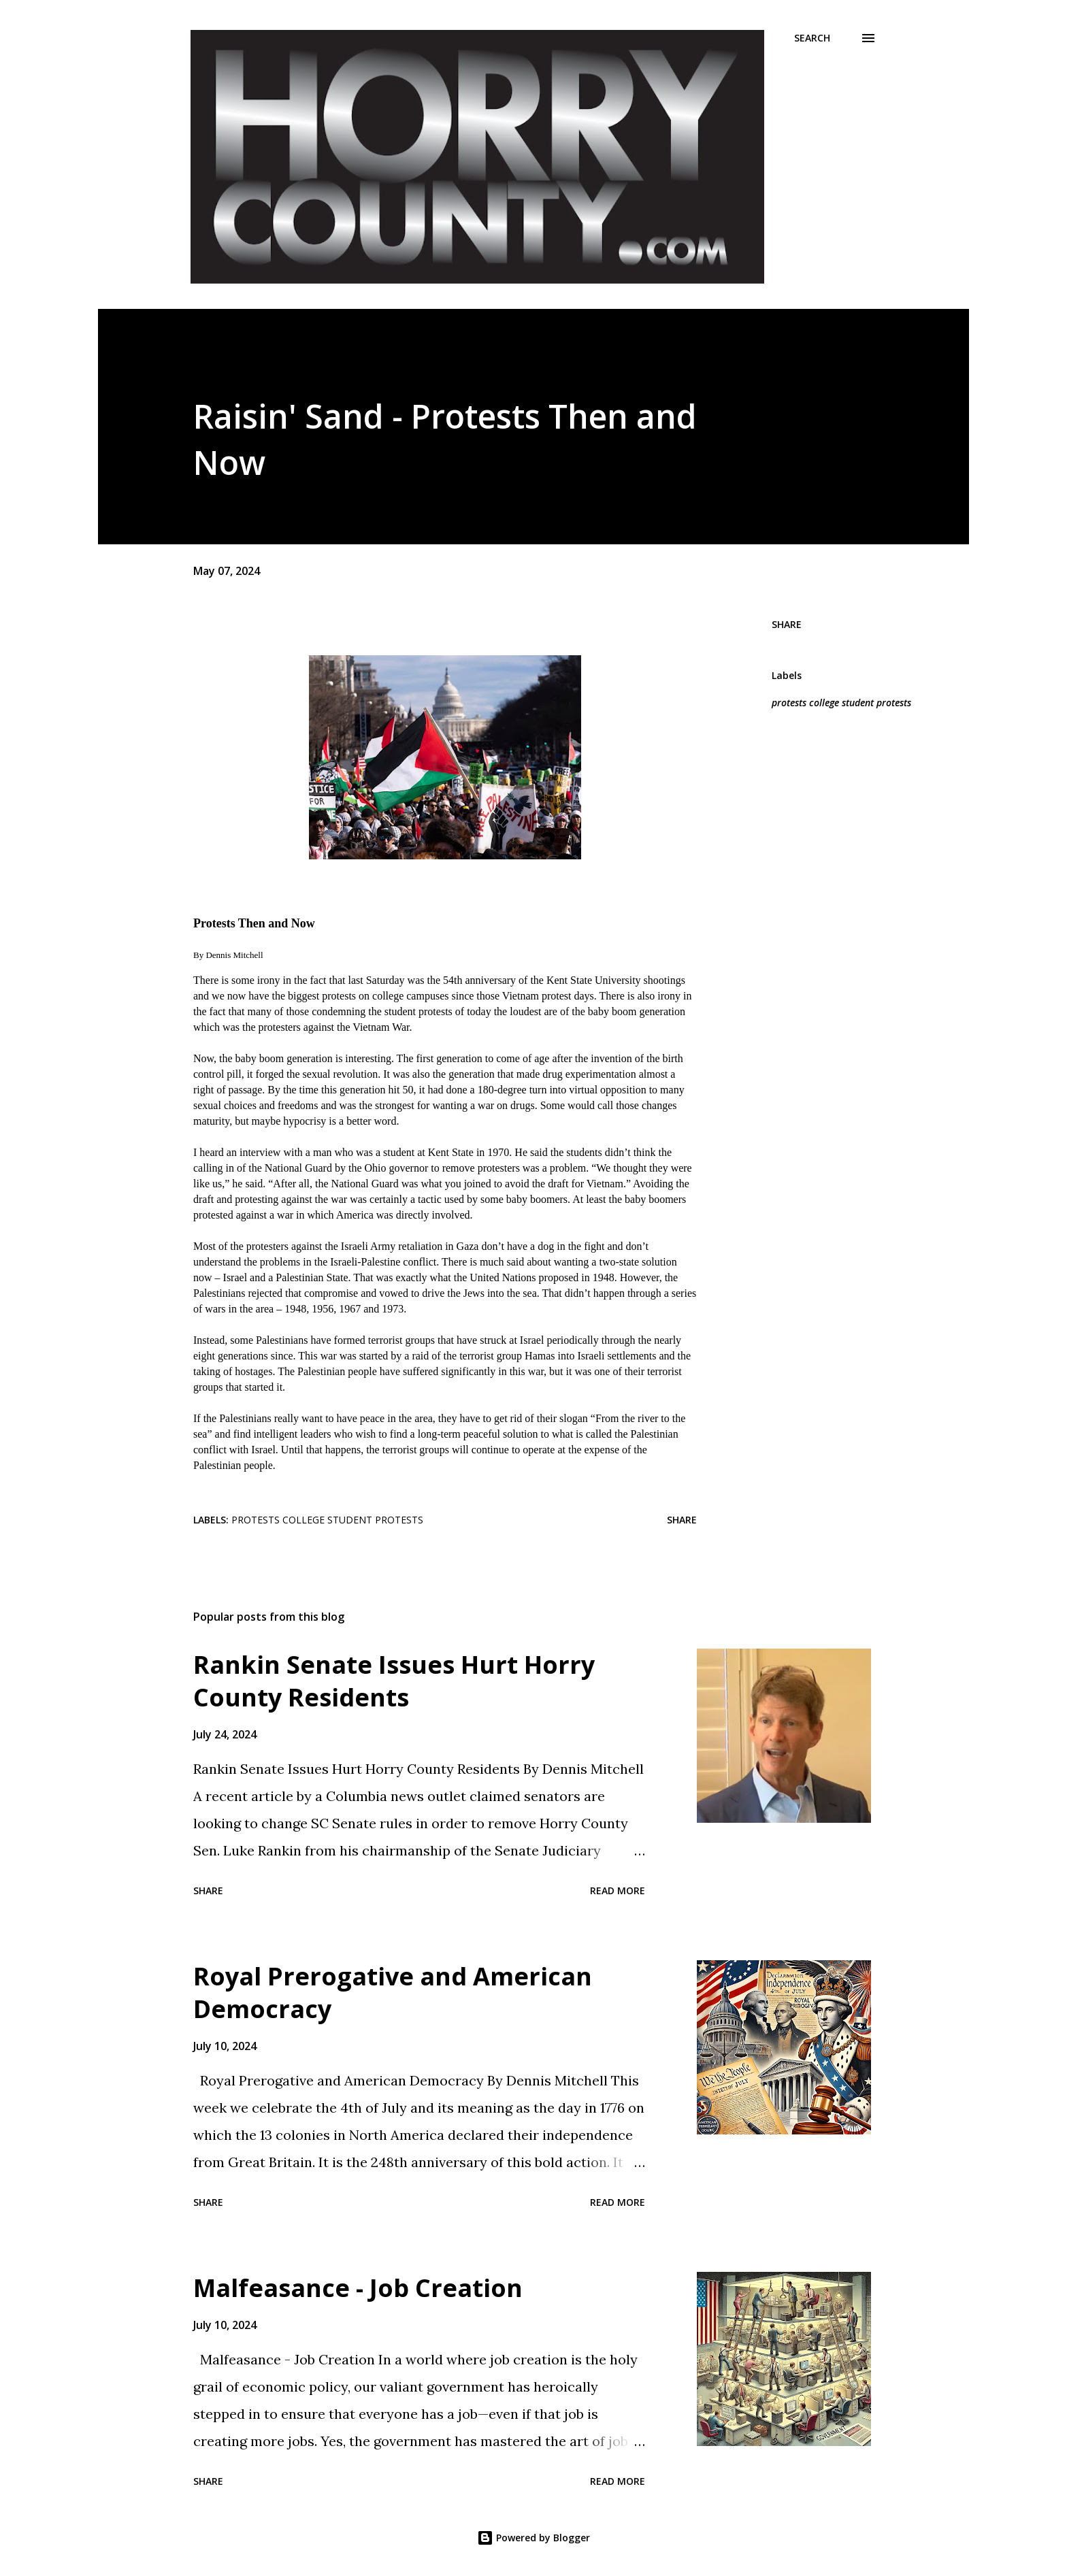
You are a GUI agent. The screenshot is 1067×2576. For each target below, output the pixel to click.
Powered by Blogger (533, 2537)
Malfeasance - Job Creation (358, 2288)
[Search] (812, 38)
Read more (617, 1890)
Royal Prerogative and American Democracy (392, 1993)
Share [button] (787, 624)
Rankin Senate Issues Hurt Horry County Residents (394, 1681)
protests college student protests (841, 702)
